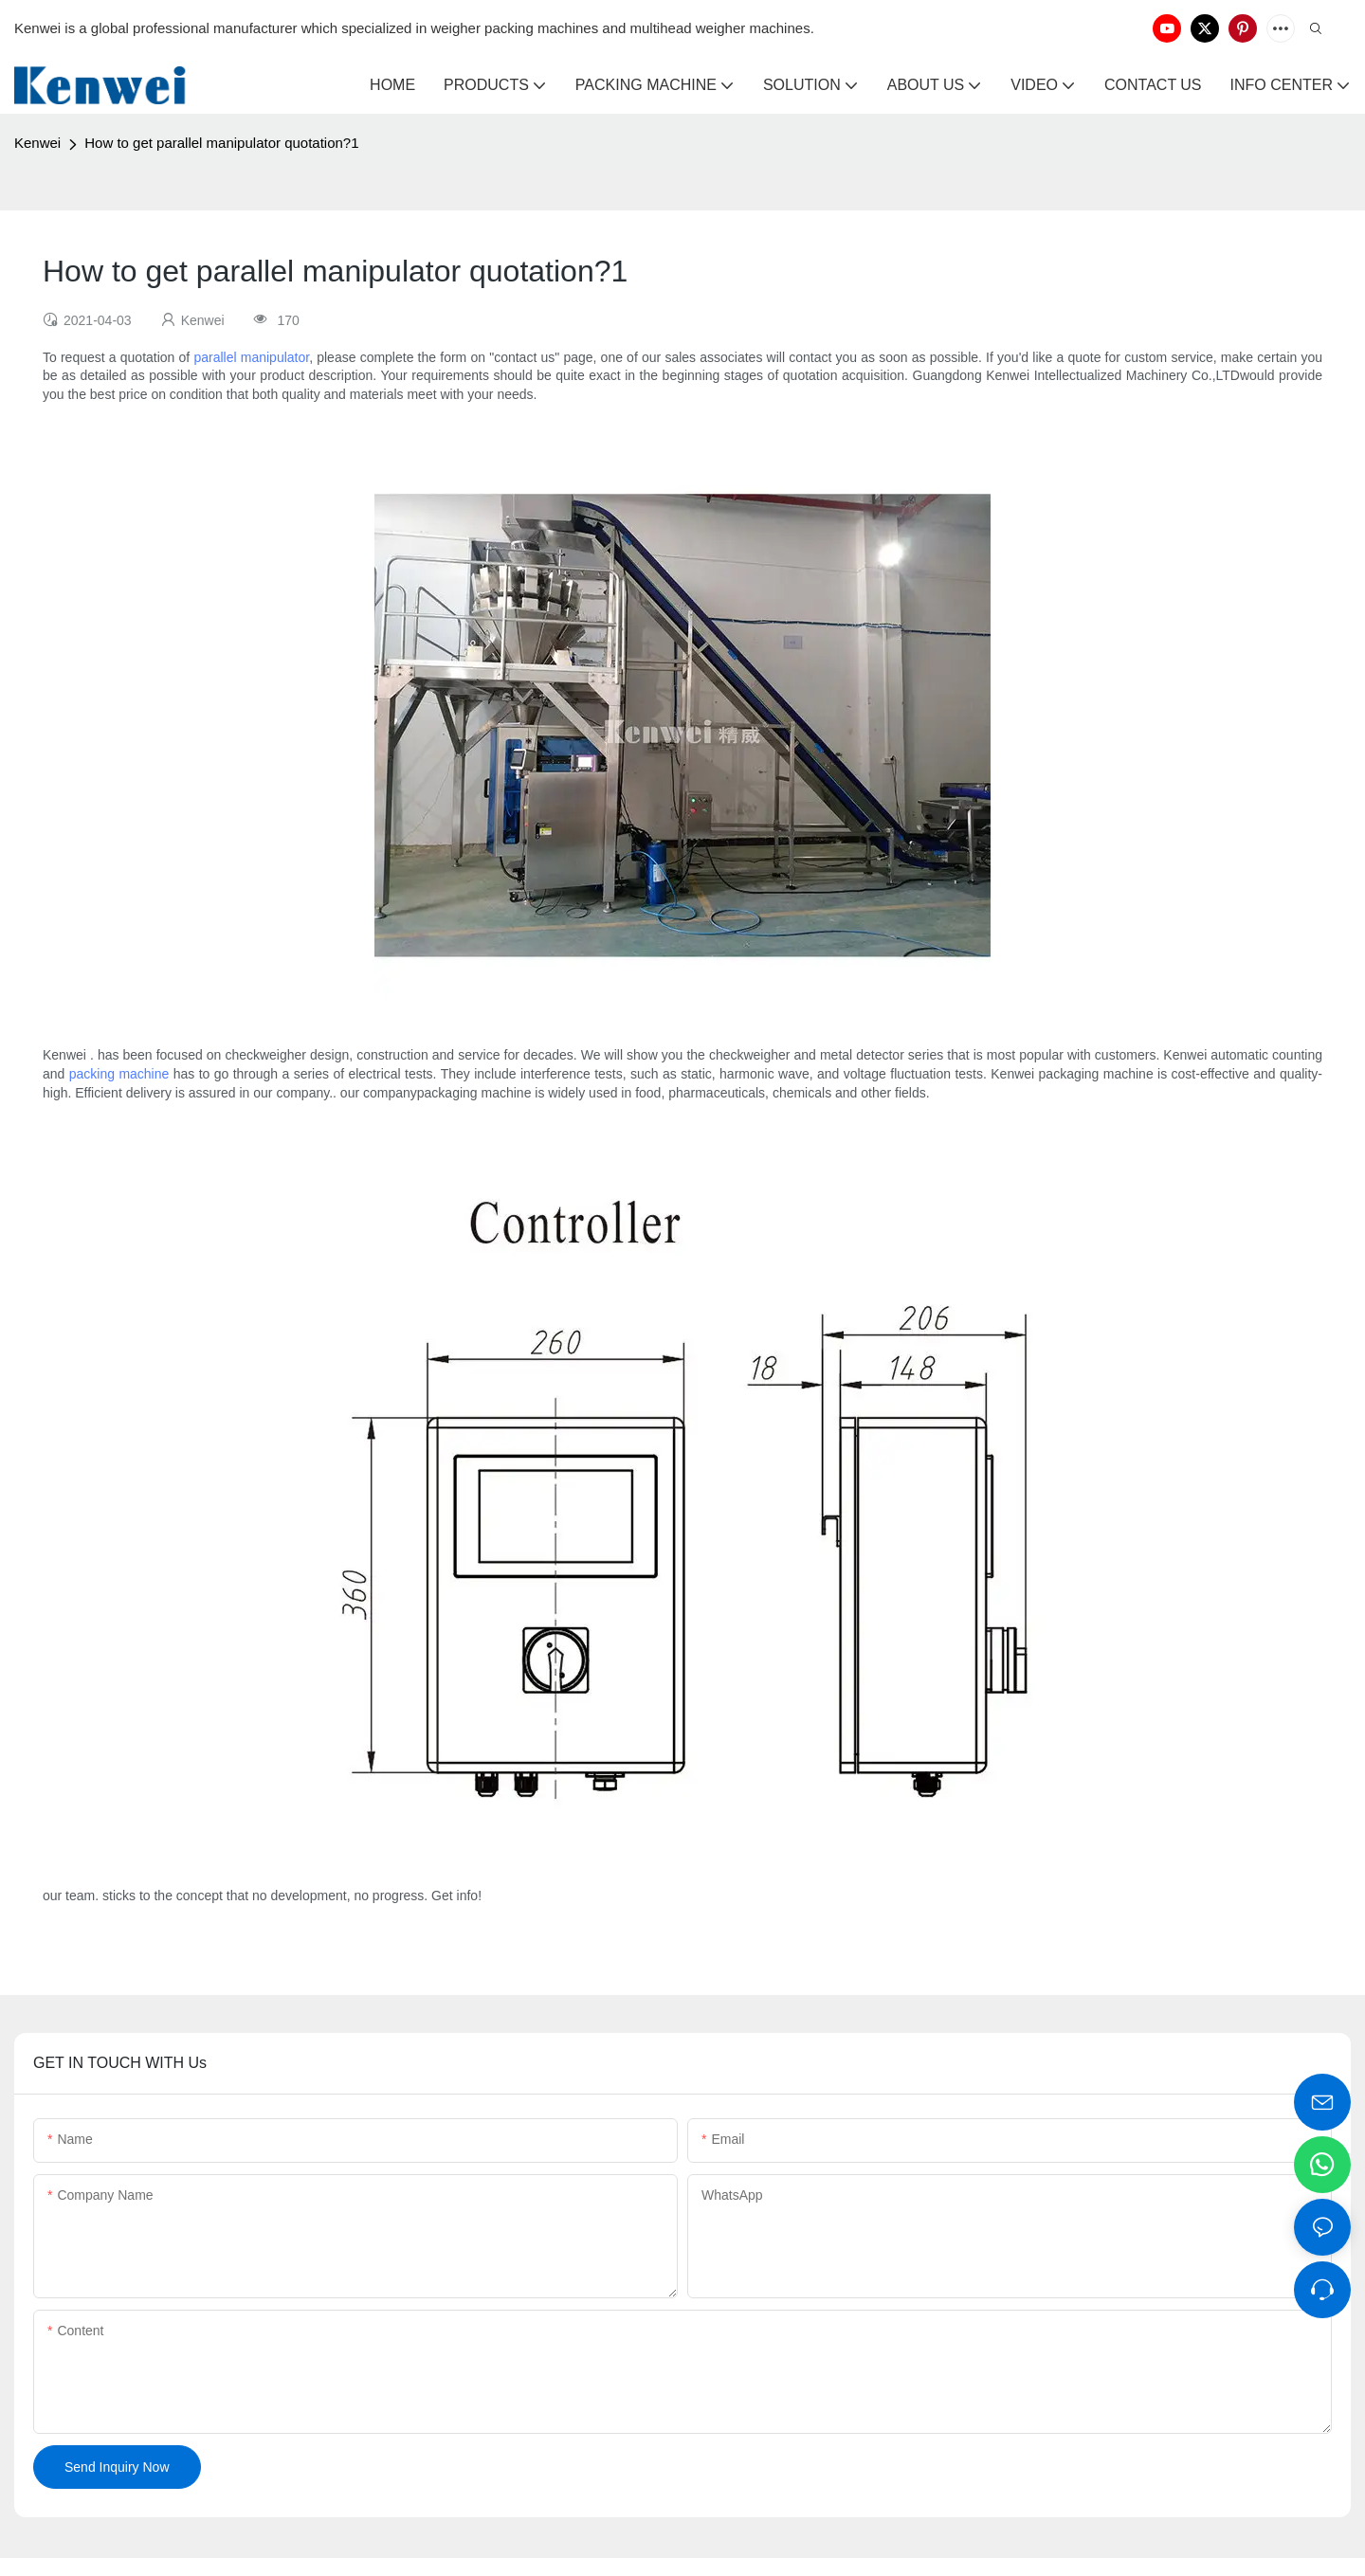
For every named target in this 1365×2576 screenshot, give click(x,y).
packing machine (119, 1073)
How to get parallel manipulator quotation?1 (221, 143)
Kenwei (37, 143)
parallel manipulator (251, 357)
